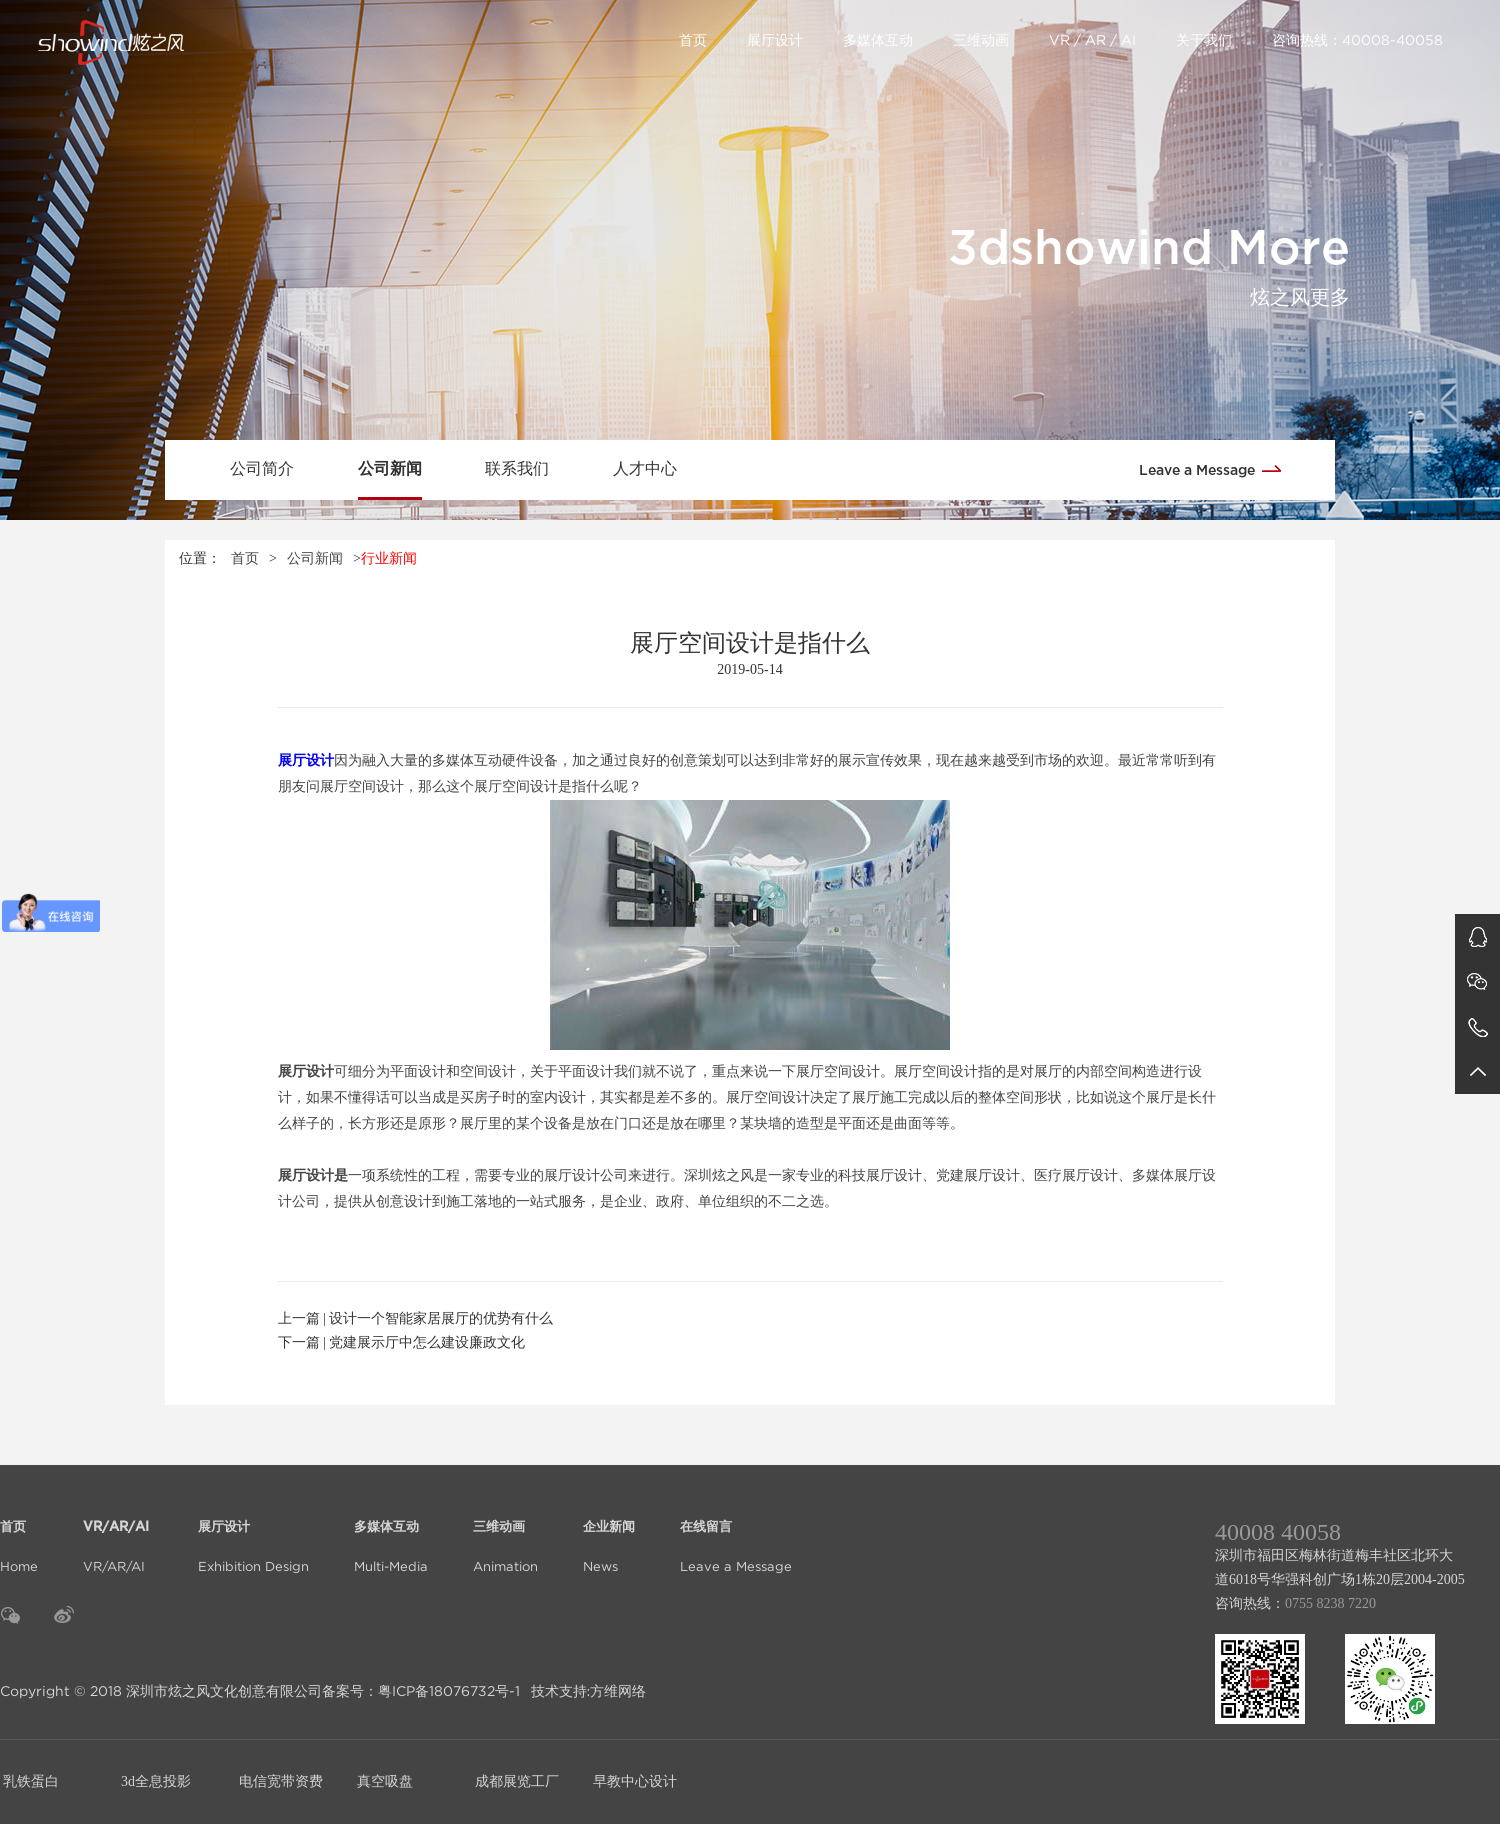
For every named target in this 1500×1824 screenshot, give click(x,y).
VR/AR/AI (118, 1534)
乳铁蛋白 (31, 1781)
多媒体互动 (878, 40)
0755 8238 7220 (1330, 1603)
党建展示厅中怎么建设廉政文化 (427, 1342)
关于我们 (1204, 40)
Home (19, 1534)
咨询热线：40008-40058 (1357, 40)
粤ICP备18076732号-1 (449, 1691)
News (609, 1534)
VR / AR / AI (1092, 40)
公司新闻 (390, 468)
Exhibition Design (253, 1534)
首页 (693, 40)
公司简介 (262, 468)
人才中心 (645, 468)
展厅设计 (775, 40)
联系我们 (517, 468)
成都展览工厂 (517, 1781)
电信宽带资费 (281, 1781)
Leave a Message (1217, 468)
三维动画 (981, 40)
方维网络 (618, 1691)
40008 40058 (1278, 1532)
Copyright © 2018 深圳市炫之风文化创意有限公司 (161, 1691)
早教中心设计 (635, 1781)
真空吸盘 (385, 1781)
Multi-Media (391, 1534)
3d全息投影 (156, 1781)
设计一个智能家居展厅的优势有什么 (441, 1318)
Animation (505, 1534)
